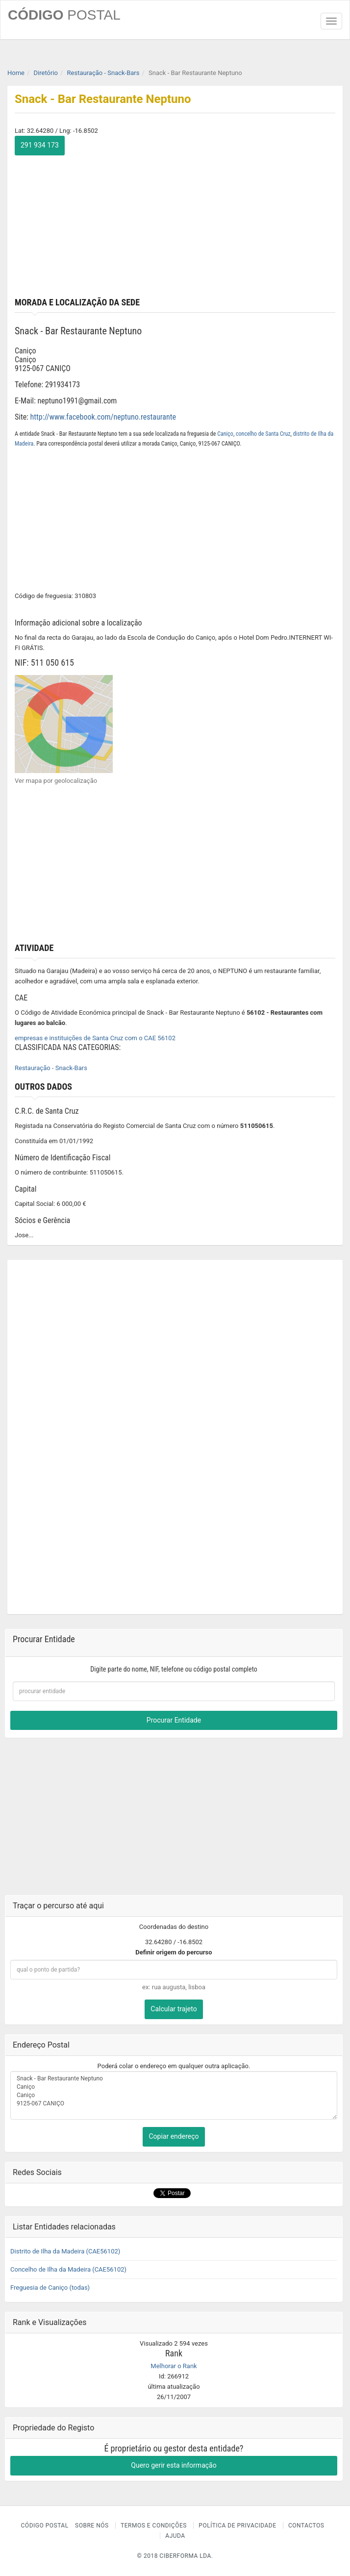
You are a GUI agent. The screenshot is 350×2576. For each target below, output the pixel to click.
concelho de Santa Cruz (263, 433)
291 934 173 (40, 145)
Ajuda (175, 2535)
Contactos (306, 2525)
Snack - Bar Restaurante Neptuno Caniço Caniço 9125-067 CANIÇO (173, 2095)
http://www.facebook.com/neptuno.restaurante (103, 417)
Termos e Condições (154, 2525)
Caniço (225, 433)
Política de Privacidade (237, 2525)
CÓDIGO (64, 15)
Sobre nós (92, 2525)
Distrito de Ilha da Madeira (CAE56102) (65, 2251)
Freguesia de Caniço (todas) (50, 2287)
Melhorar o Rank (173, 2366)
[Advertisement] (175, 224)
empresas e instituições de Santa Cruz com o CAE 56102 (95, 1038)
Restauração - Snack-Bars (51, 1068)
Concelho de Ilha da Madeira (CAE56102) (68, 2269)
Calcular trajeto (173, 2009)
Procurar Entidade (174, 1720)
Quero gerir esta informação (173, 2465)
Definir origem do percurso (173, 1952)
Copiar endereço (174, 2136)
